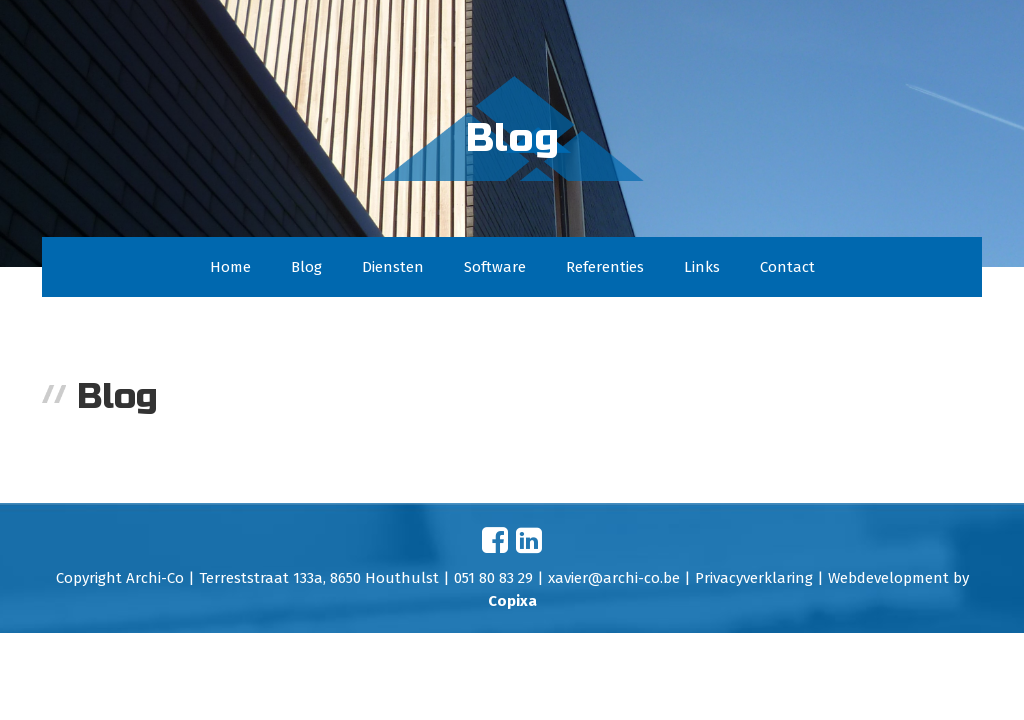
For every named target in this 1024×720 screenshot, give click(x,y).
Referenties (605, 267)
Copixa (512, 601)
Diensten (393, 267)
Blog (306, 267)
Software (495, 267)
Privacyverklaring (754, 578)
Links (702, 267)
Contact (787, 267)
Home (230, 267)
